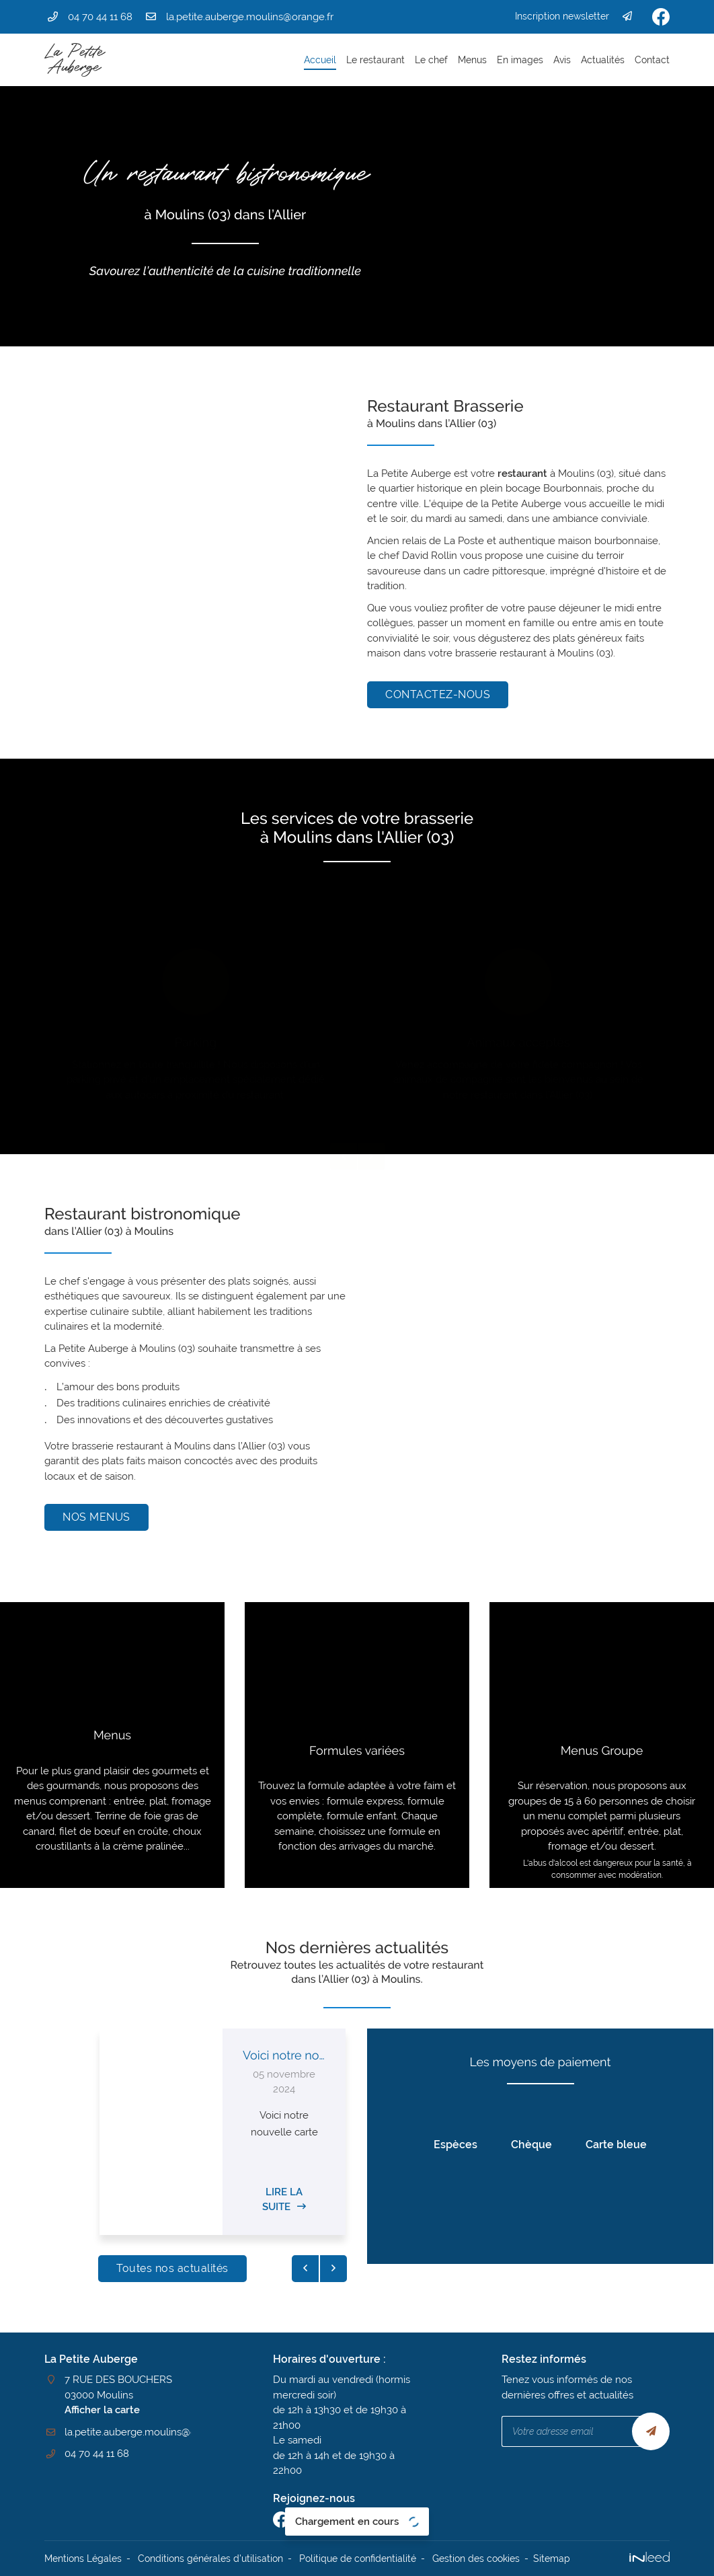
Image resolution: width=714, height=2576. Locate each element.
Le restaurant (375, 59)
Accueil (320, 59)
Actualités (603, 59)
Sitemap (551, 2558)
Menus (472, 59)
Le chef (431, 59)
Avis (562, 59)
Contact (652, 59)
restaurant (522, 473)
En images (520, 59)
